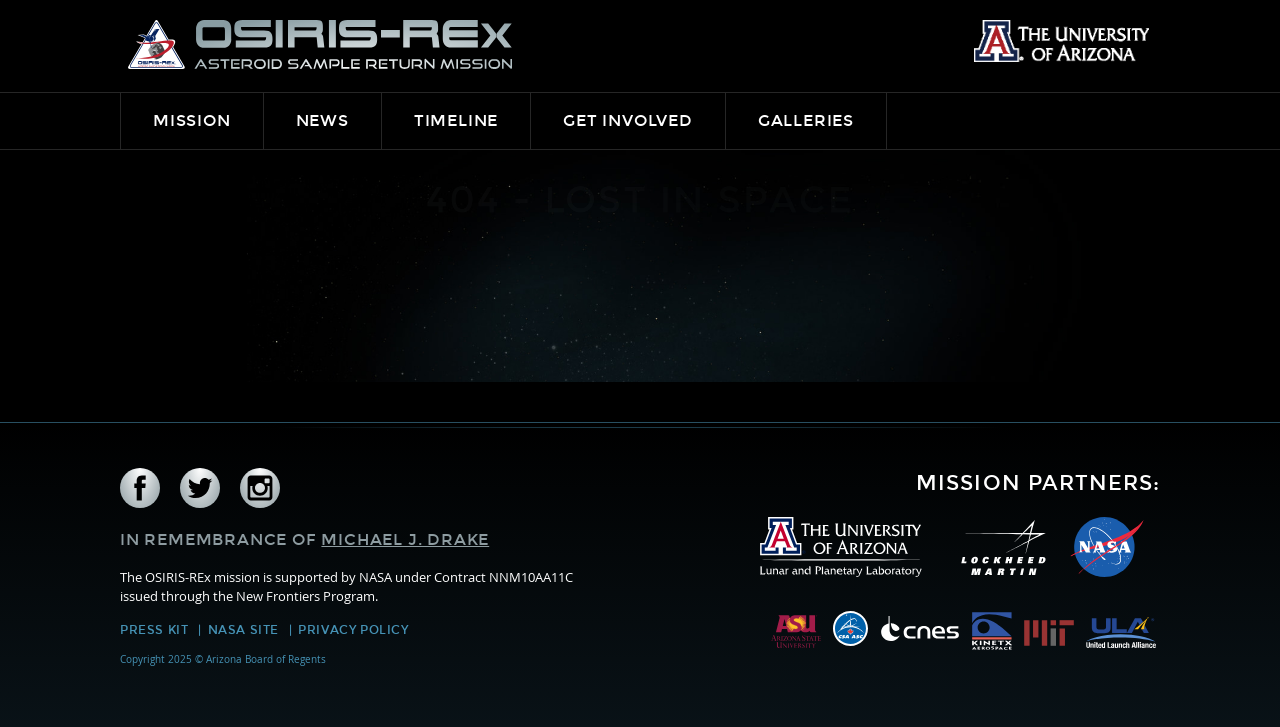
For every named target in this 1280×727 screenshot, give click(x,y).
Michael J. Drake (405, 539)
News (322, 120)
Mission (192, 120)
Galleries (806, 120)
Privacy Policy (353, 630)
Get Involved (628, 120)
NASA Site (243, 630)
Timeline (456, 120)
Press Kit (154, 630)
